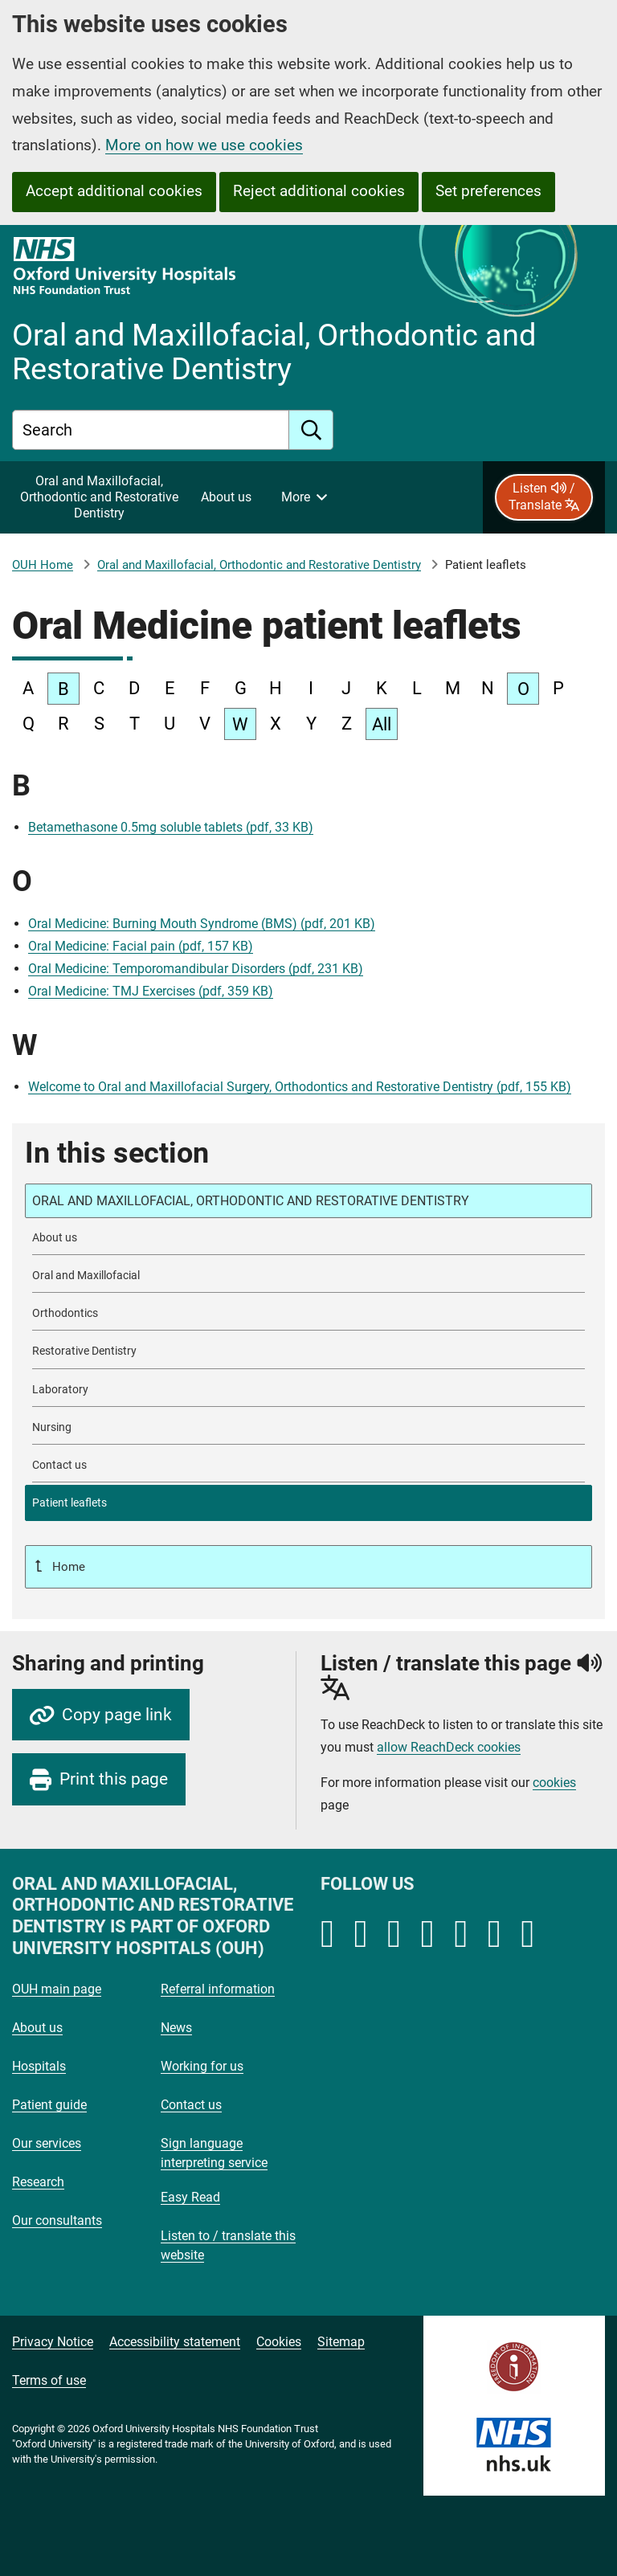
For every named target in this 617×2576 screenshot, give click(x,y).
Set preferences (488, 191)
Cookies (278, 2341)
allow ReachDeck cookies (449, 1747)
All (381, 724)
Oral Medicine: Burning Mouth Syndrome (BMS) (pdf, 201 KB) (201, 923)
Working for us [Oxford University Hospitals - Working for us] (202, 2066)
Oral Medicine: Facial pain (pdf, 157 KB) (140, 946)
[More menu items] (303, 497)
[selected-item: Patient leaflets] (308, 1503)
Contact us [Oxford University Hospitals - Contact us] (191, 2104)
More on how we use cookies (204, 145)
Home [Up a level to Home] (67, 1567)
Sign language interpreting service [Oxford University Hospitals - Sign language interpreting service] (214, 2153)
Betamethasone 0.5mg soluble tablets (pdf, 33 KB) (170, 827)
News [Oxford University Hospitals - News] (176, 2027)
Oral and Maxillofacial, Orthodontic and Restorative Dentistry (259, 565)
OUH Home (42, 565)
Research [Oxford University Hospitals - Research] (38, 2182)
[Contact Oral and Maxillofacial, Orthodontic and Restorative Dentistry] (308, 1465)
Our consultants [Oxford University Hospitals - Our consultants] (57, 2220)
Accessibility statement (174, 2341)
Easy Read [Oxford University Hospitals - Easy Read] (190, 2197)
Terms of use (49, 2380)
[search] (311, 430)
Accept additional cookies (114, 191)
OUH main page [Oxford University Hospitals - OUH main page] (56, 1989)
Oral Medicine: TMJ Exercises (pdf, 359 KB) (150, 991)
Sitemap (341, 2341)
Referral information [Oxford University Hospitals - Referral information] (218, 1989)
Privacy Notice (52, 2341)
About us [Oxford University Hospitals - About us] (37, 2027)
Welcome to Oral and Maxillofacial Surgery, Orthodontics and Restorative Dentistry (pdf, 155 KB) (299, 1086)
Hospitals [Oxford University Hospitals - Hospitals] (39, 2066)
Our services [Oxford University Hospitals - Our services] (46, 2143)
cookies (554, 1782)
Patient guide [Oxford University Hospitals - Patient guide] (49, 2104)
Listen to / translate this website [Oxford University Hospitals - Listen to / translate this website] (228, 2245)
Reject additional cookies (319, 191)
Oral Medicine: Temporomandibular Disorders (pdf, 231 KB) (195, 968)
